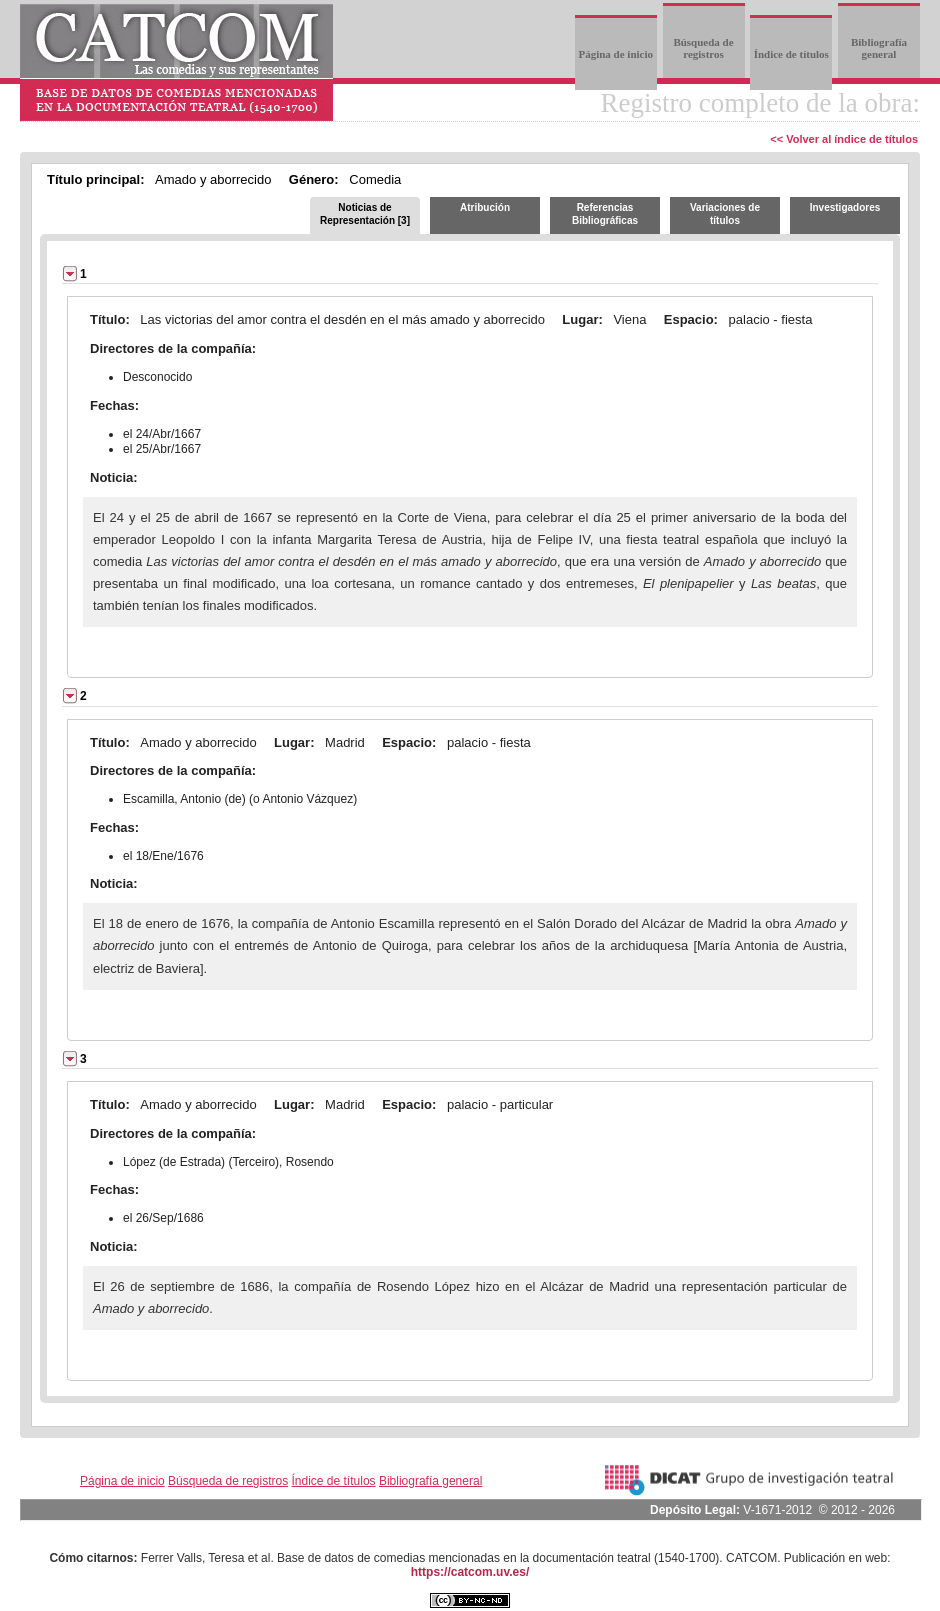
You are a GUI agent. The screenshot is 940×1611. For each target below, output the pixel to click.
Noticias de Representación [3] (365, 214)
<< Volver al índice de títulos (844, 139)
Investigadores (845, 207)
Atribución (485, 207)
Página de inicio (615, 54)
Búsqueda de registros (703, 48)
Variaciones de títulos (725, 214)
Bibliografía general (879, 48)
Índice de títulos (791, 54)
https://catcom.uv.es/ (470, 1572)
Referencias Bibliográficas (605, 214)
